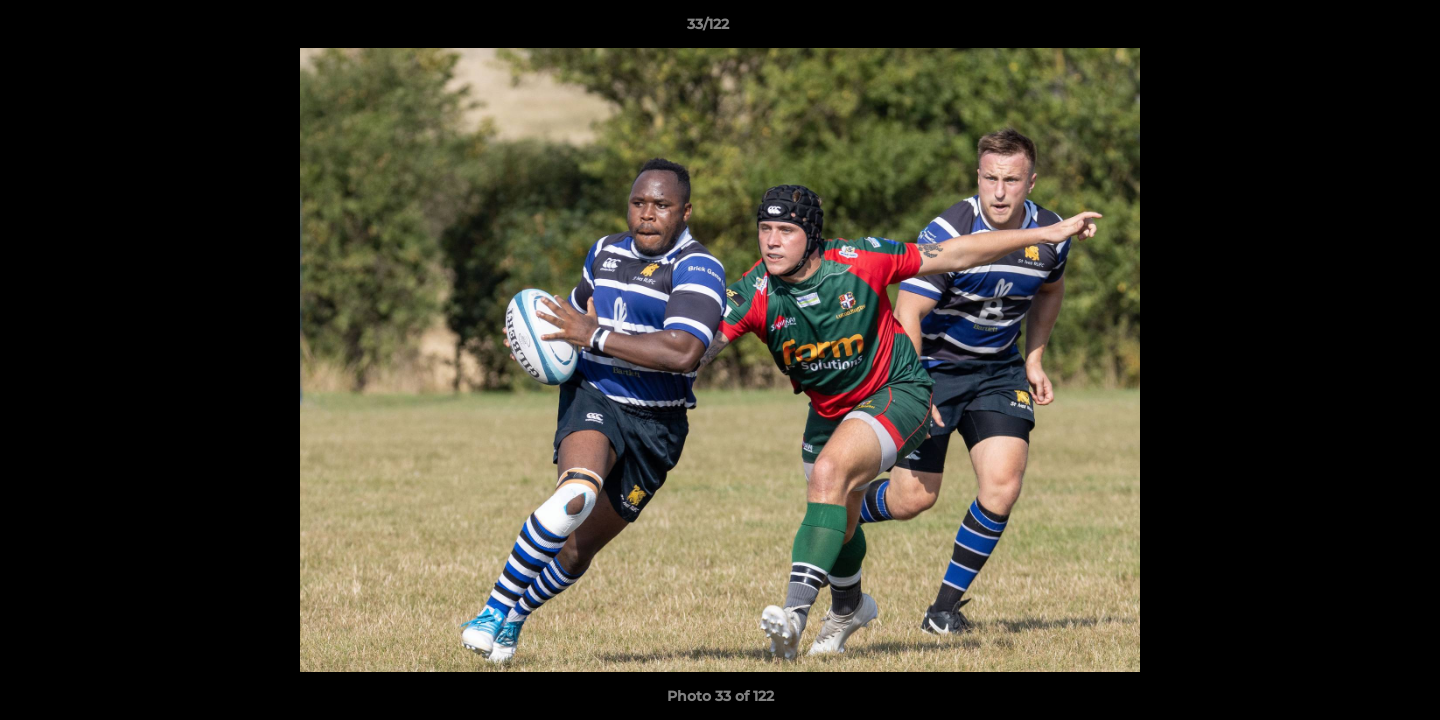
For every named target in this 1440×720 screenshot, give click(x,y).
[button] (1356, 29)
